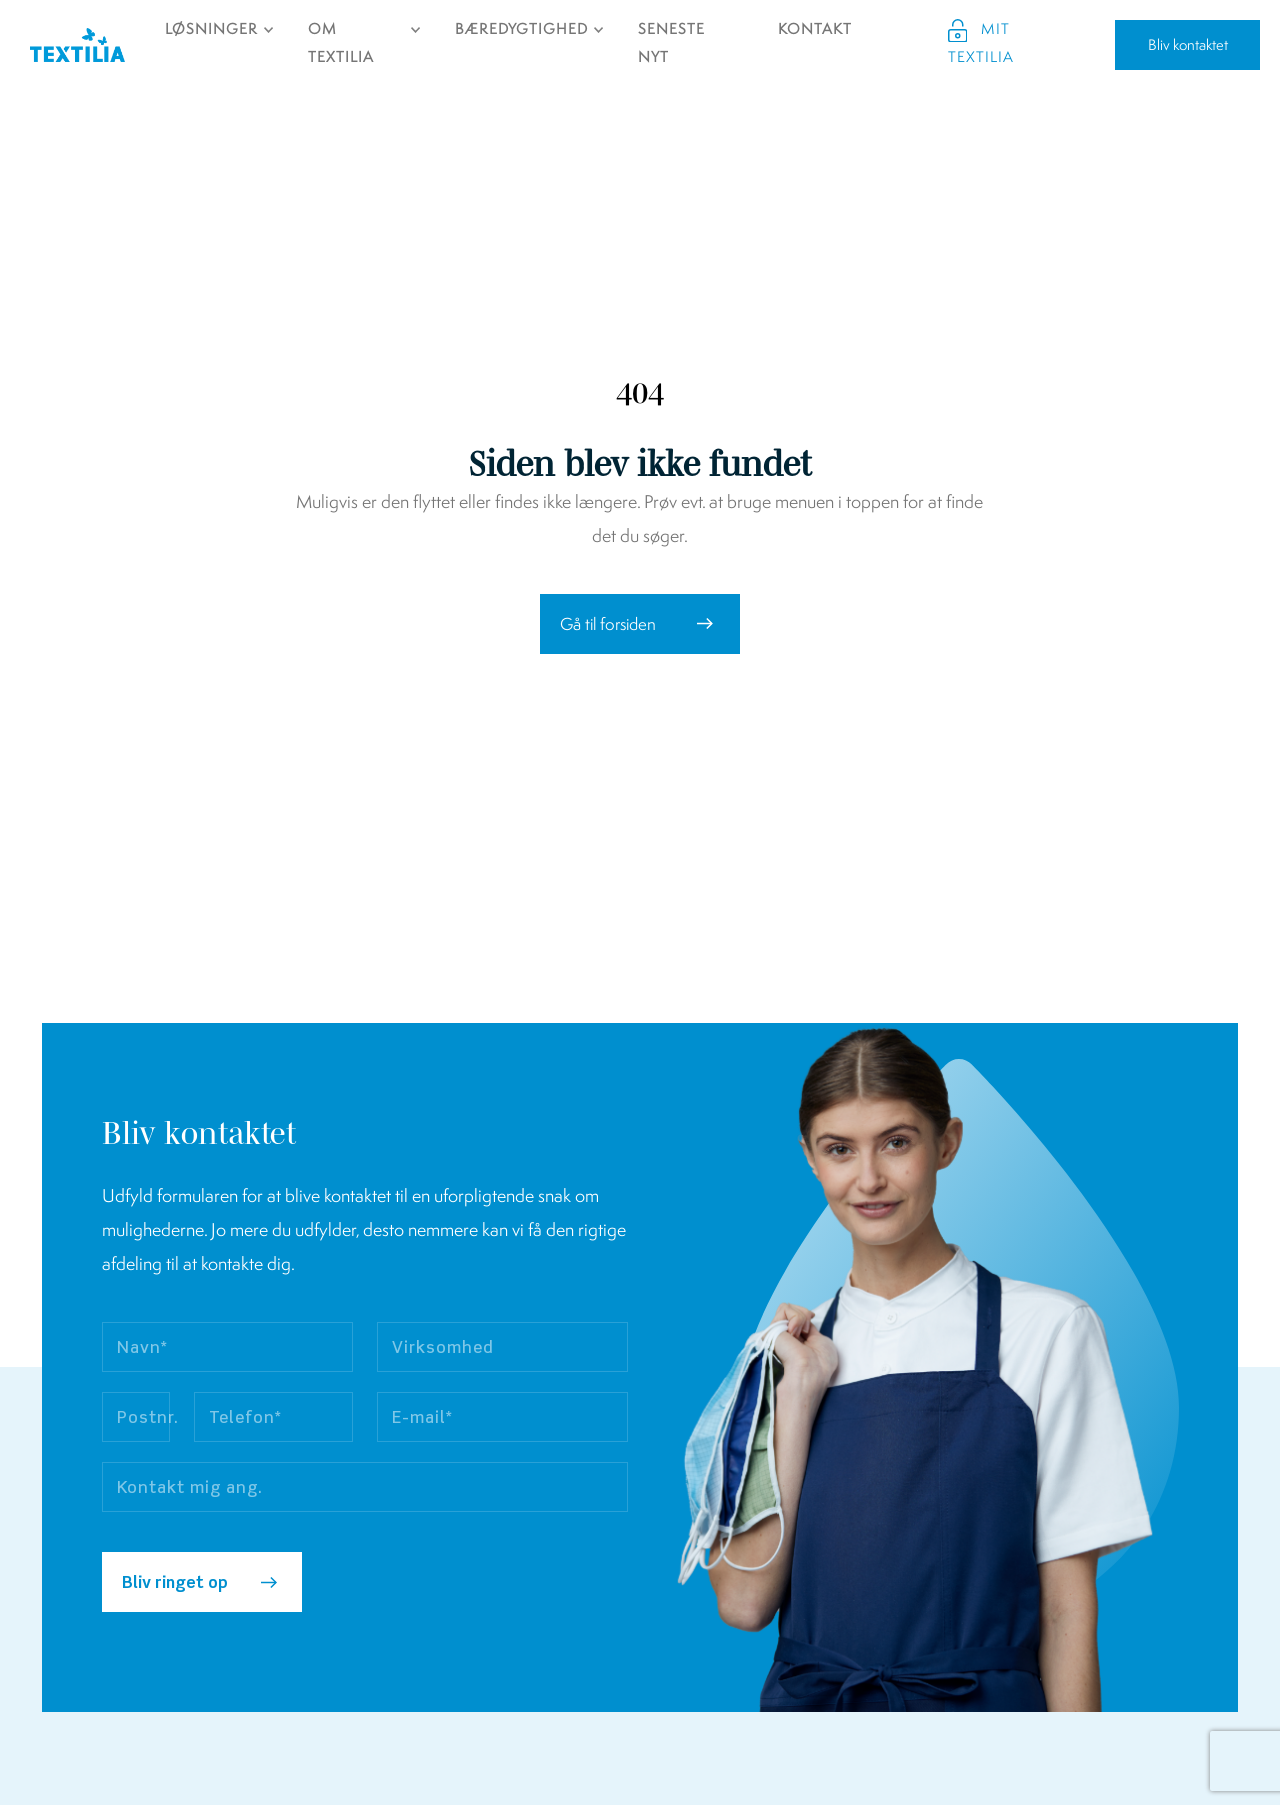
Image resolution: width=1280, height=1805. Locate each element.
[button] (640, 624)
